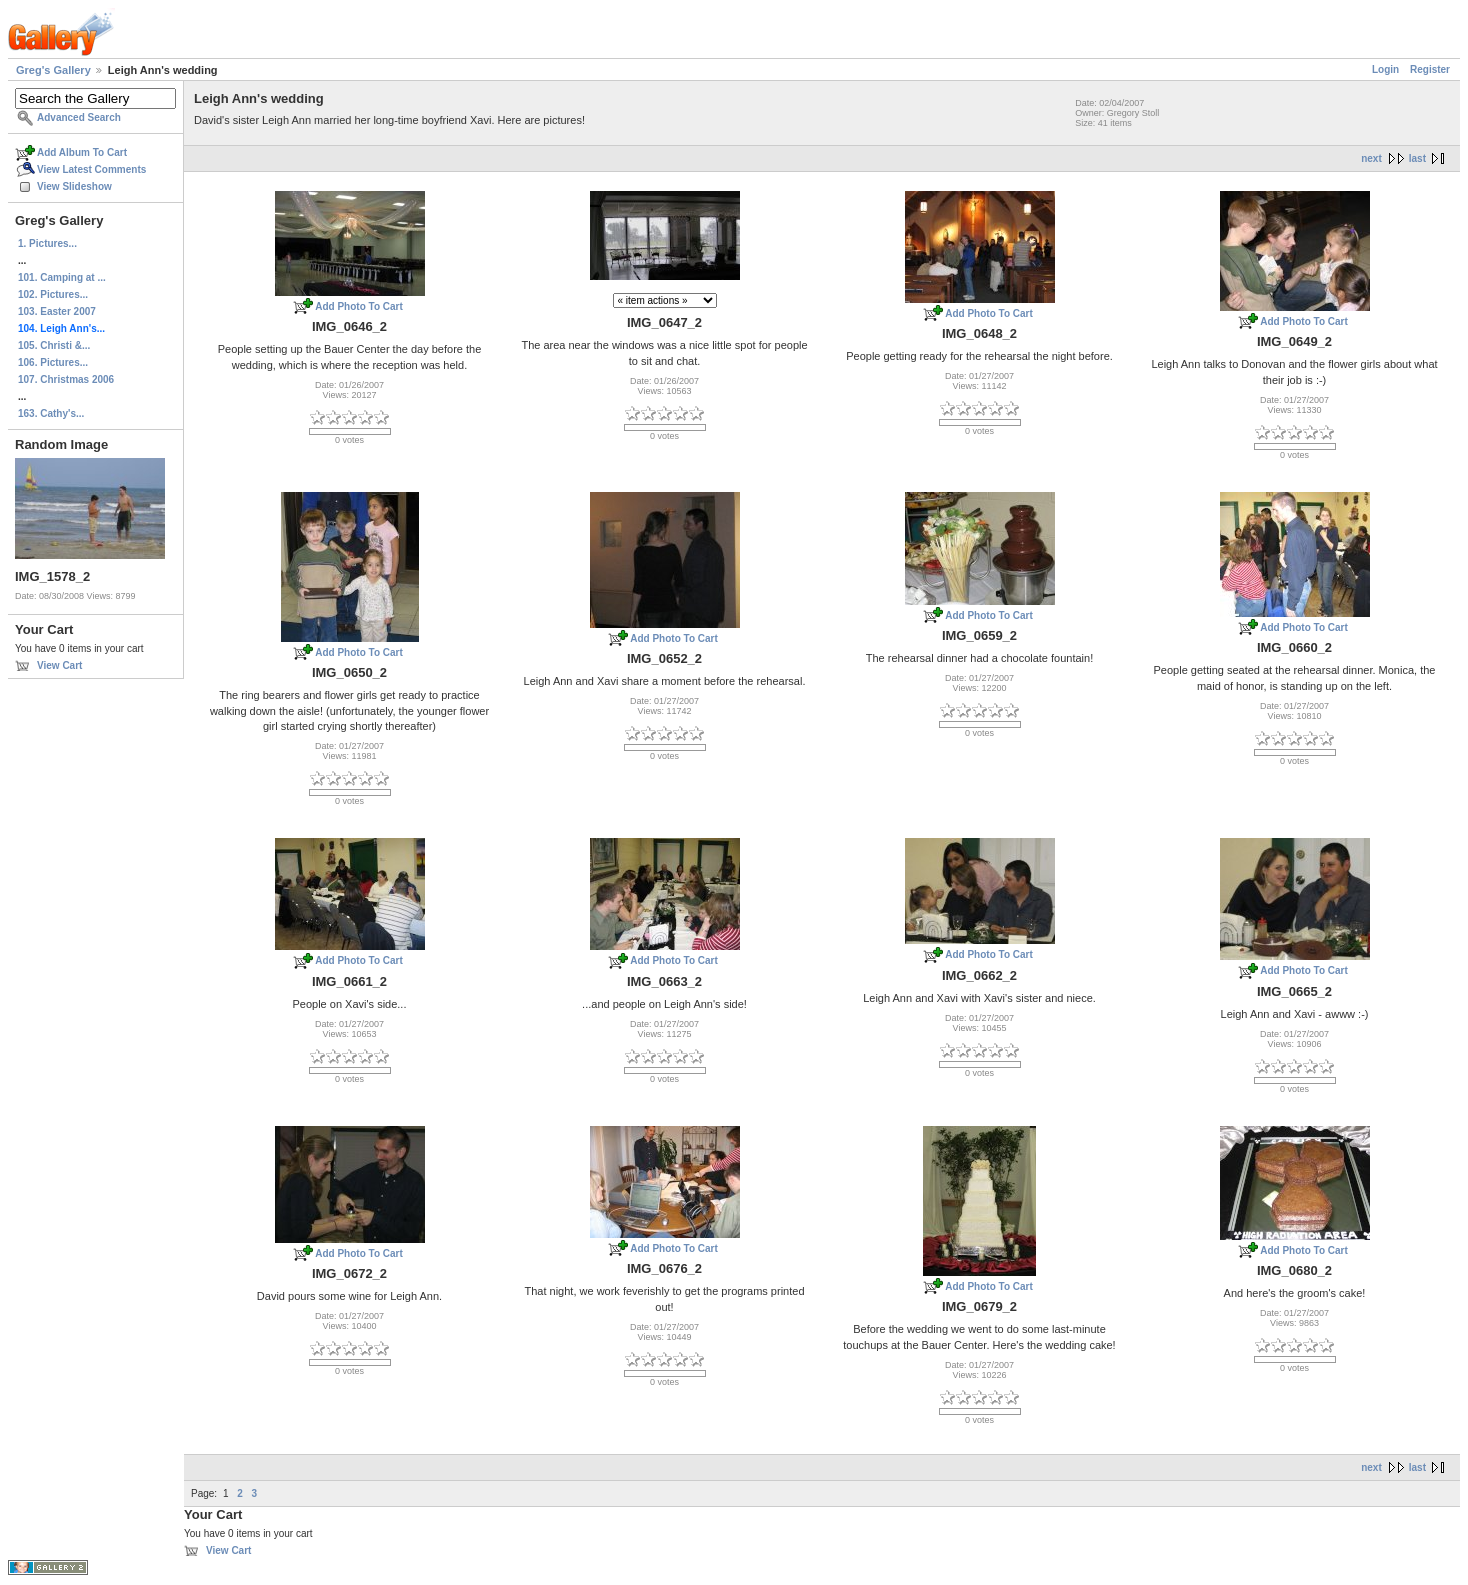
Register (1430, 69)
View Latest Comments (91, 169)
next (1371, 158)
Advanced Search (79, 117)
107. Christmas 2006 (66, 379)
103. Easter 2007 (57, 311)
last (1417, 158)
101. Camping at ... (62, 277)
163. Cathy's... (51, 413)
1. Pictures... (47, 243)
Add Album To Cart (82, 152)
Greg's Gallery (53, 70)
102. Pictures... (53, 294)
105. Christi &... (54, 345)
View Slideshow (74, 186)
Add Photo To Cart (359, 306)
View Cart (59, 665)
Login (1385, 69)
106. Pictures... (53, 362)
